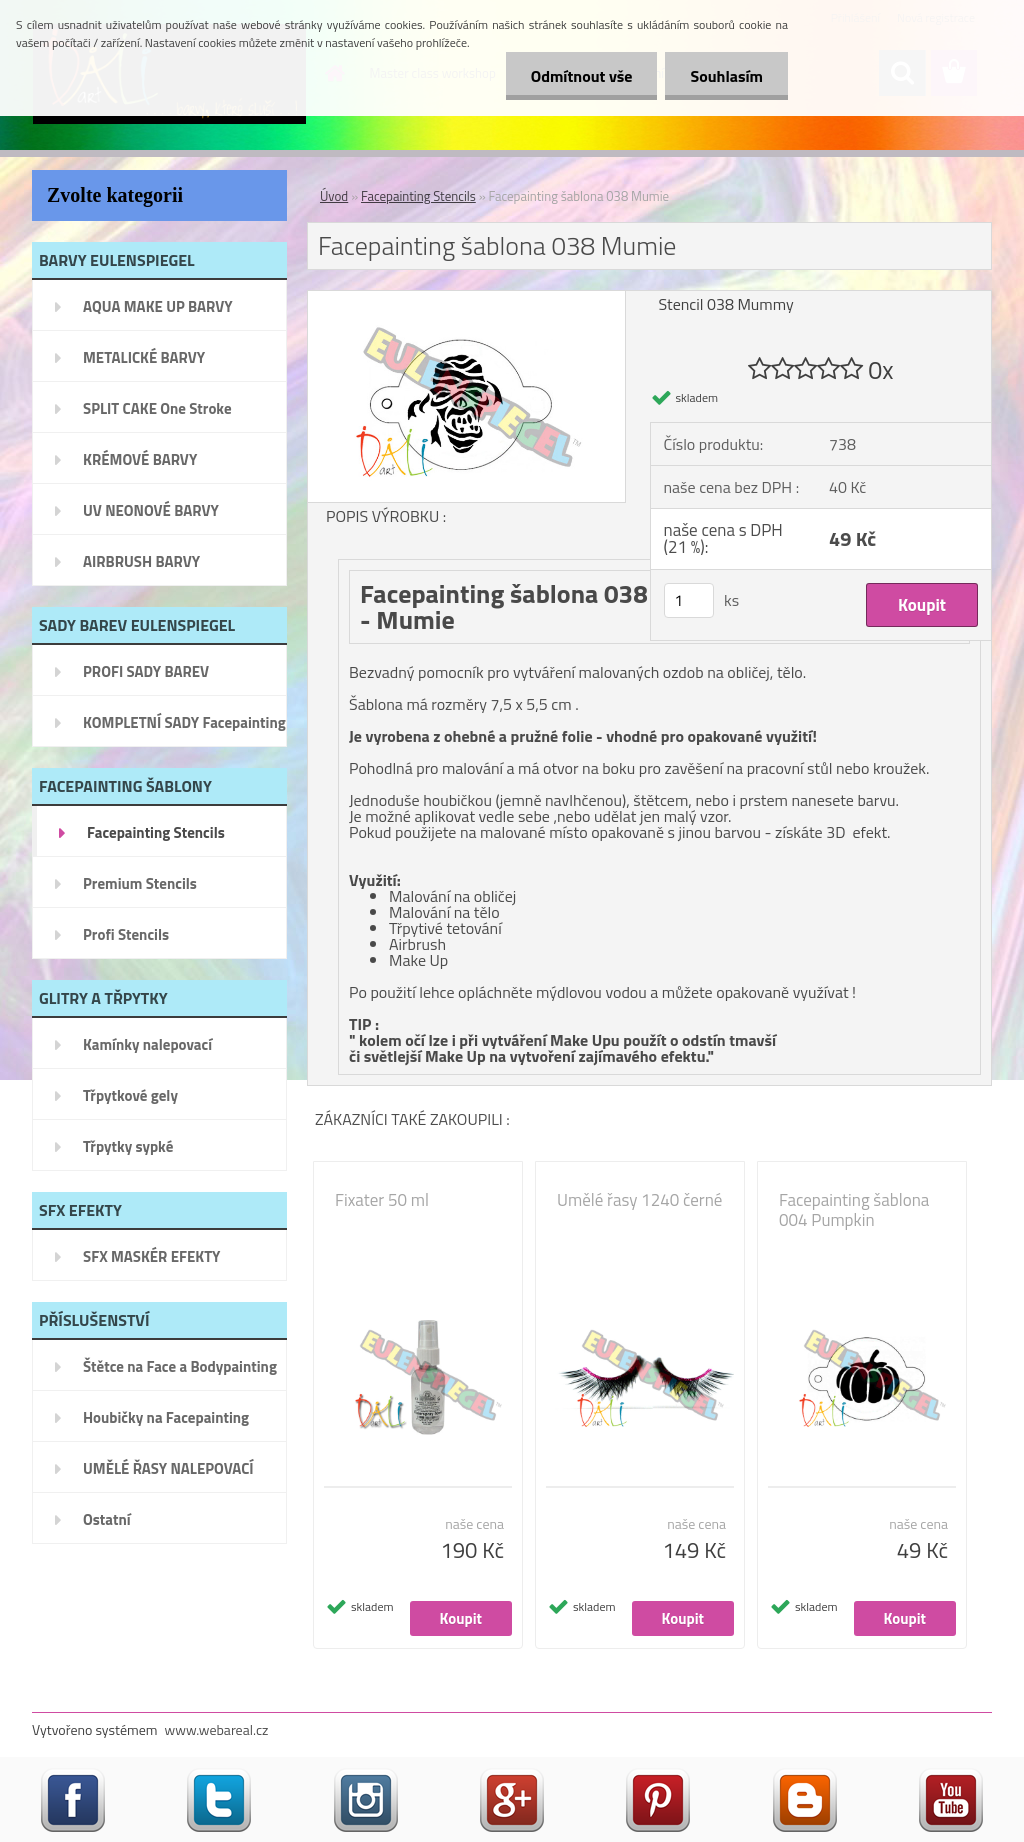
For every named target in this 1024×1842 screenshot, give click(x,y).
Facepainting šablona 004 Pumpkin (854, 1210)
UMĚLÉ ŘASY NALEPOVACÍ (168, 1468)
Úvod (334, 196)
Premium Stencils (140, 883)
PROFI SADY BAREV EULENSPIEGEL (146, 678)
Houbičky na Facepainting (166, 1417)
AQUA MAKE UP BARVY (158, 306)
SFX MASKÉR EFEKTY (151, 1256)
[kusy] (689, 600)
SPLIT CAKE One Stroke (157, 408)
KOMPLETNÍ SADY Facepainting (184, 722)
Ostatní (107, 1519)
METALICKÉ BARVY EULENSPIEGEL (144, 364)
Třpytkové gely (130, 1095)
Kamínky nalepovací (147, 1044)
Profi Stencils (126, 934)
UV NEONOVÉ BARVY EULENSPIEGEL (151, 517)
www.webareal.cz (217, 1729)
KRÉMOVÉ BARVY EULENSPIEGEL (140, 466)
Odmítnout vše (582, 76)
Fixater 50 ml (382, 1200)
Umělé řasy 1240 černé (639, 1200)
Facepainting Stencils (156, 832)
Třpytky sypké (128, 1146)
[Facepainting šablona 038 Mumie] (466, 299)
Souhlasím (726, 76)
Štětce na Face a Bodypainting (180, 1366)
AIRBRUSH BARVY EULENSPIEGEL (141, 568)
